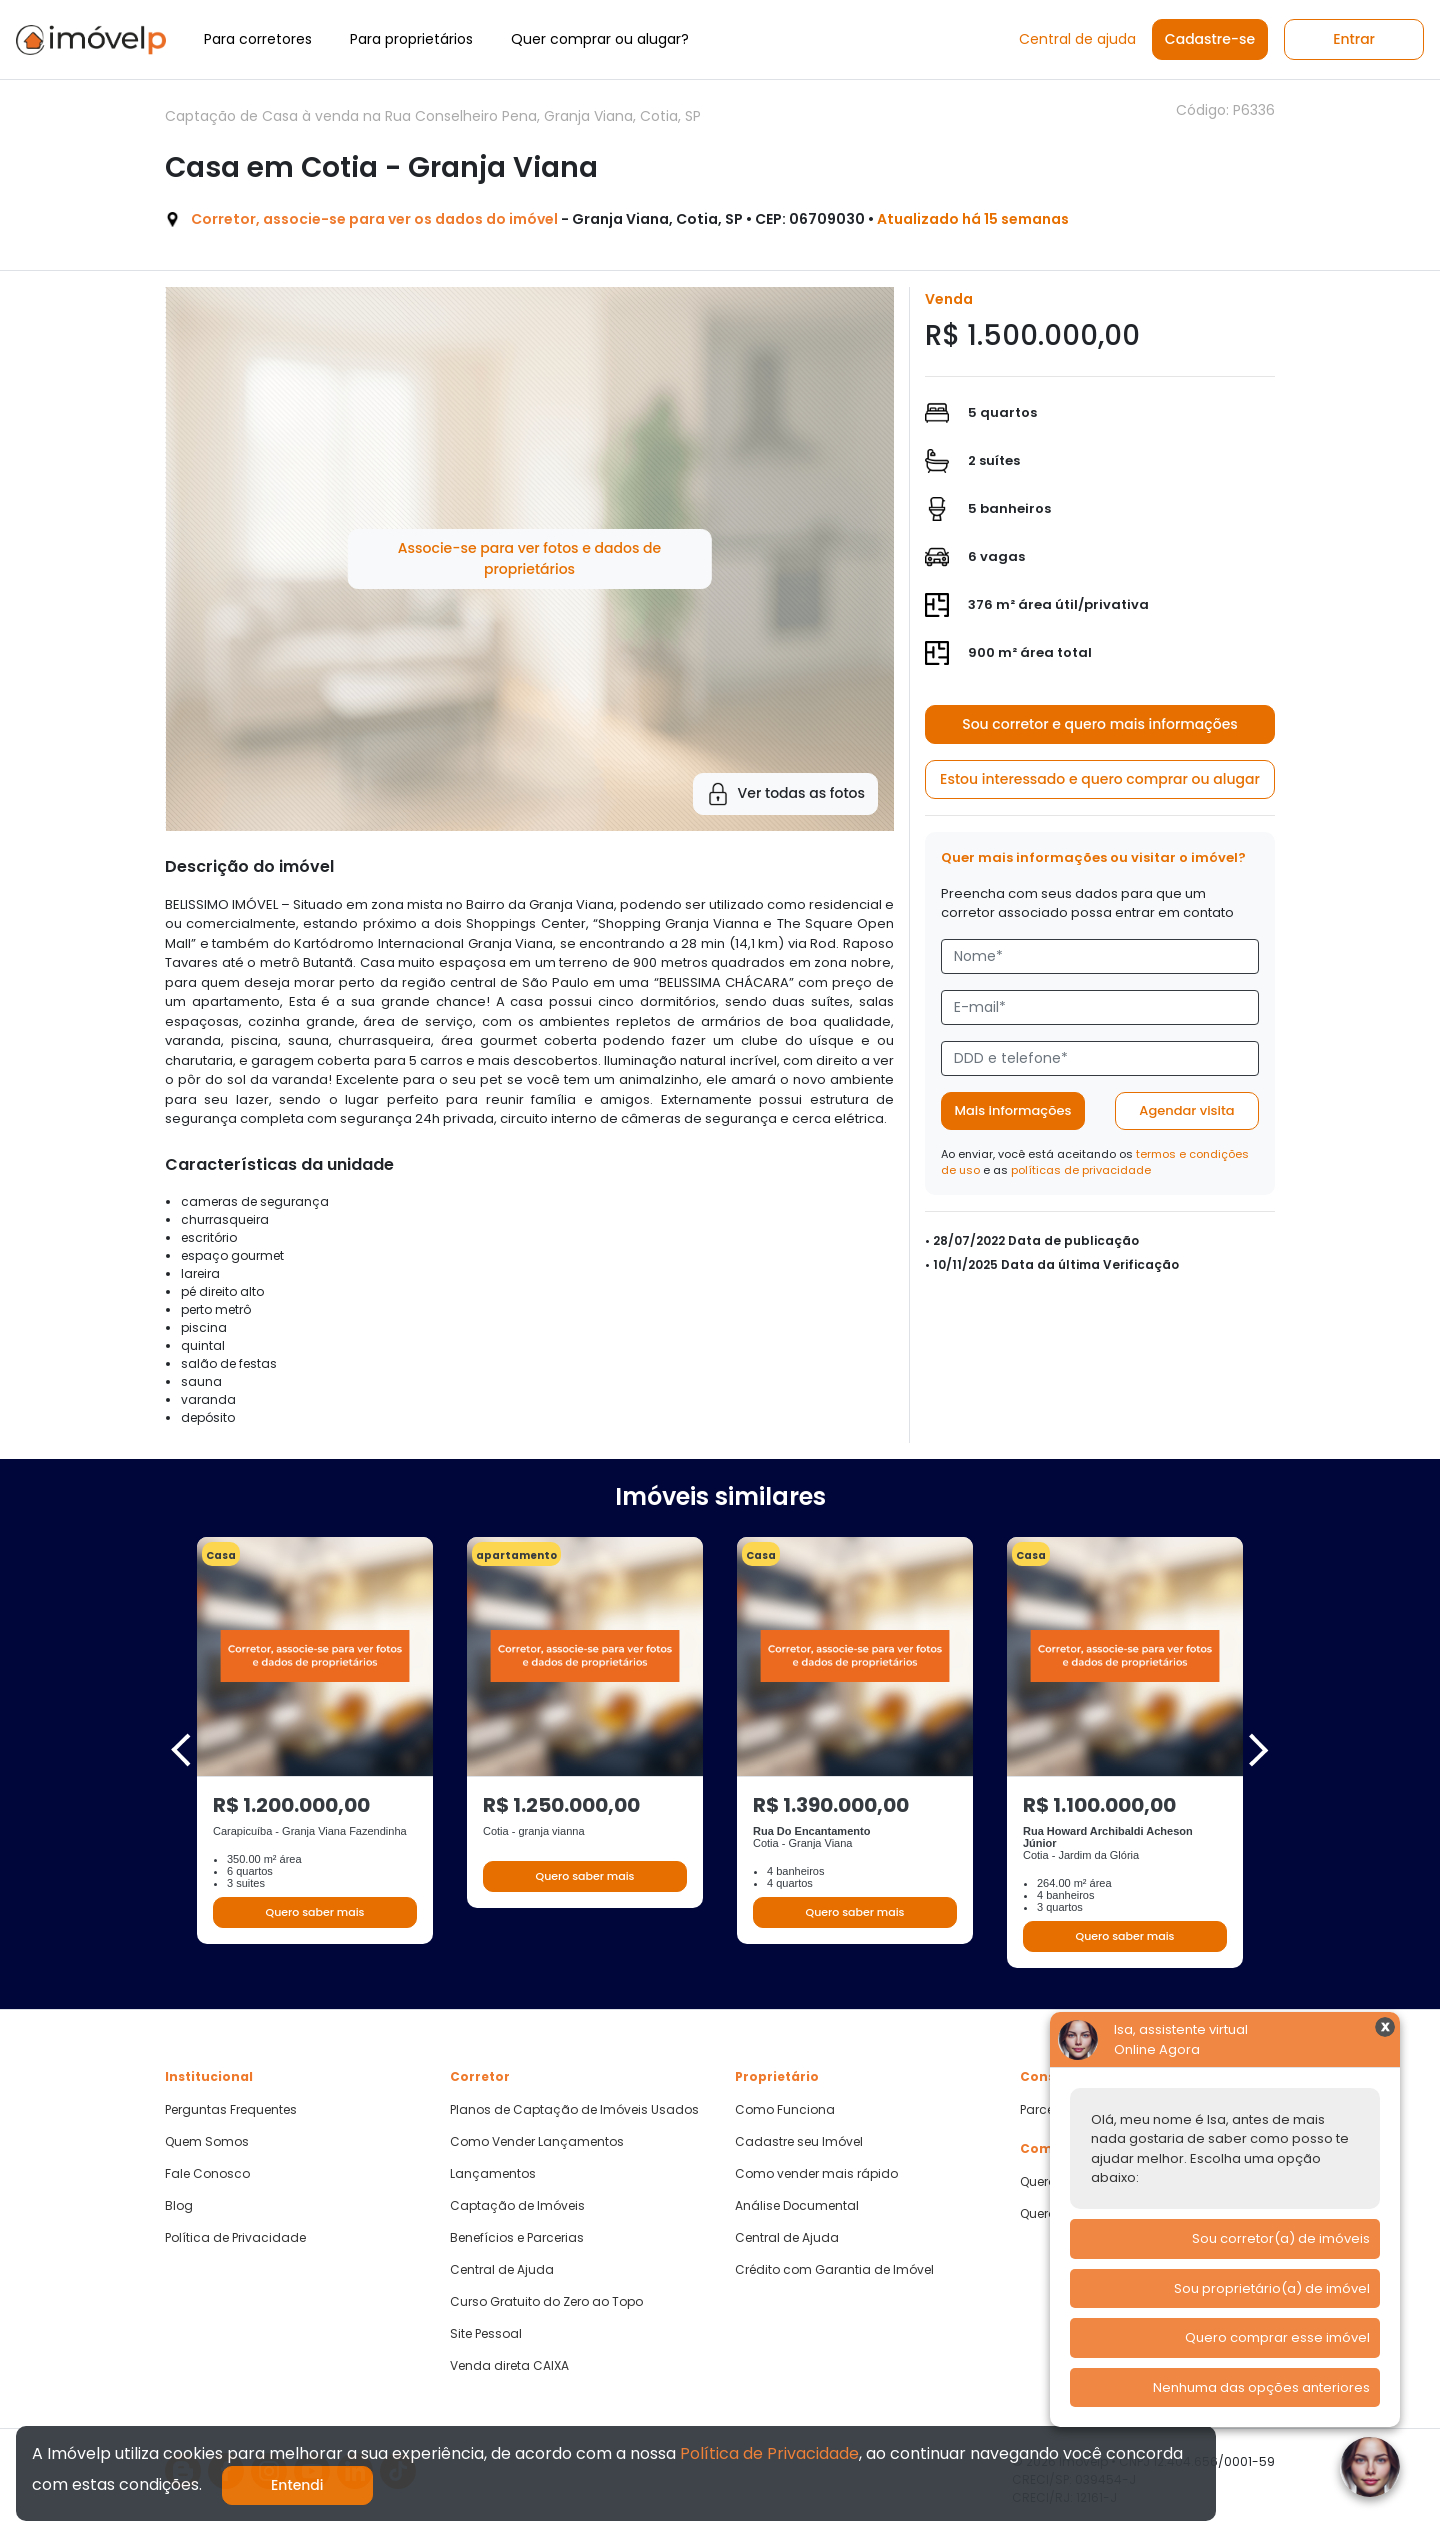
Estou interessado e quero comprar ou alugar (1100, 779)
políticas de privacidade (1081, 1170)
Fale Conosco (207, 2174)
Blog (179, 2206)
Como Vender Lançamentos (537, 2142)
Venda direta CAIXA (509, 2366)
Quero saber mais (314, 1912)
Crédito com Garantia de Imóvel (834, 2270)
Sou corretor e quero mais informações (1100, 724)
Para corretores (258, 39)
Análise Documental (797, 2206)
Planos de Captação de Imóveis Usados (574, 2110)
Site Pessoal (486, 2334)
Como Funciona (785, 2110)
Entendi (297, 2485)
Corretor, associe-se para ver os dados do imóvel (374, 219)
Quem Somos (207, 2142)
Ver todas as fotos (785, 794)
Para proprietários (411, 39)
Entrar (1354, 39)
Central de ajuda (1077, 39)
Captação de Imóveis (517, 2206)
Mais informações (1013, 1110)
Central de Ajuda (502, 2270)
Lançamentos (493, 2174)
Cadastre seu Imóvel (799, 2142)
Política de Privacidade (235, 2238)
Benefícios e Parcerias (517, 2238)
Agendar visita (1186, 1110)
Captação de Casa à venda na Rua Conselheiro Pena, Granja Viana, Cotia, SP (433, 116)
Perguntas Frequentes (231, 2110)
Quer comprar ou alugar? (600, 39)
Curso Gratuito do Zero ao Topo (546, 2302)
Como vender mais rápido (816, 2174)
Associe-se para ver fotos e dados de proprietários (529, 558)
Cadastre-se (1210, 39)
